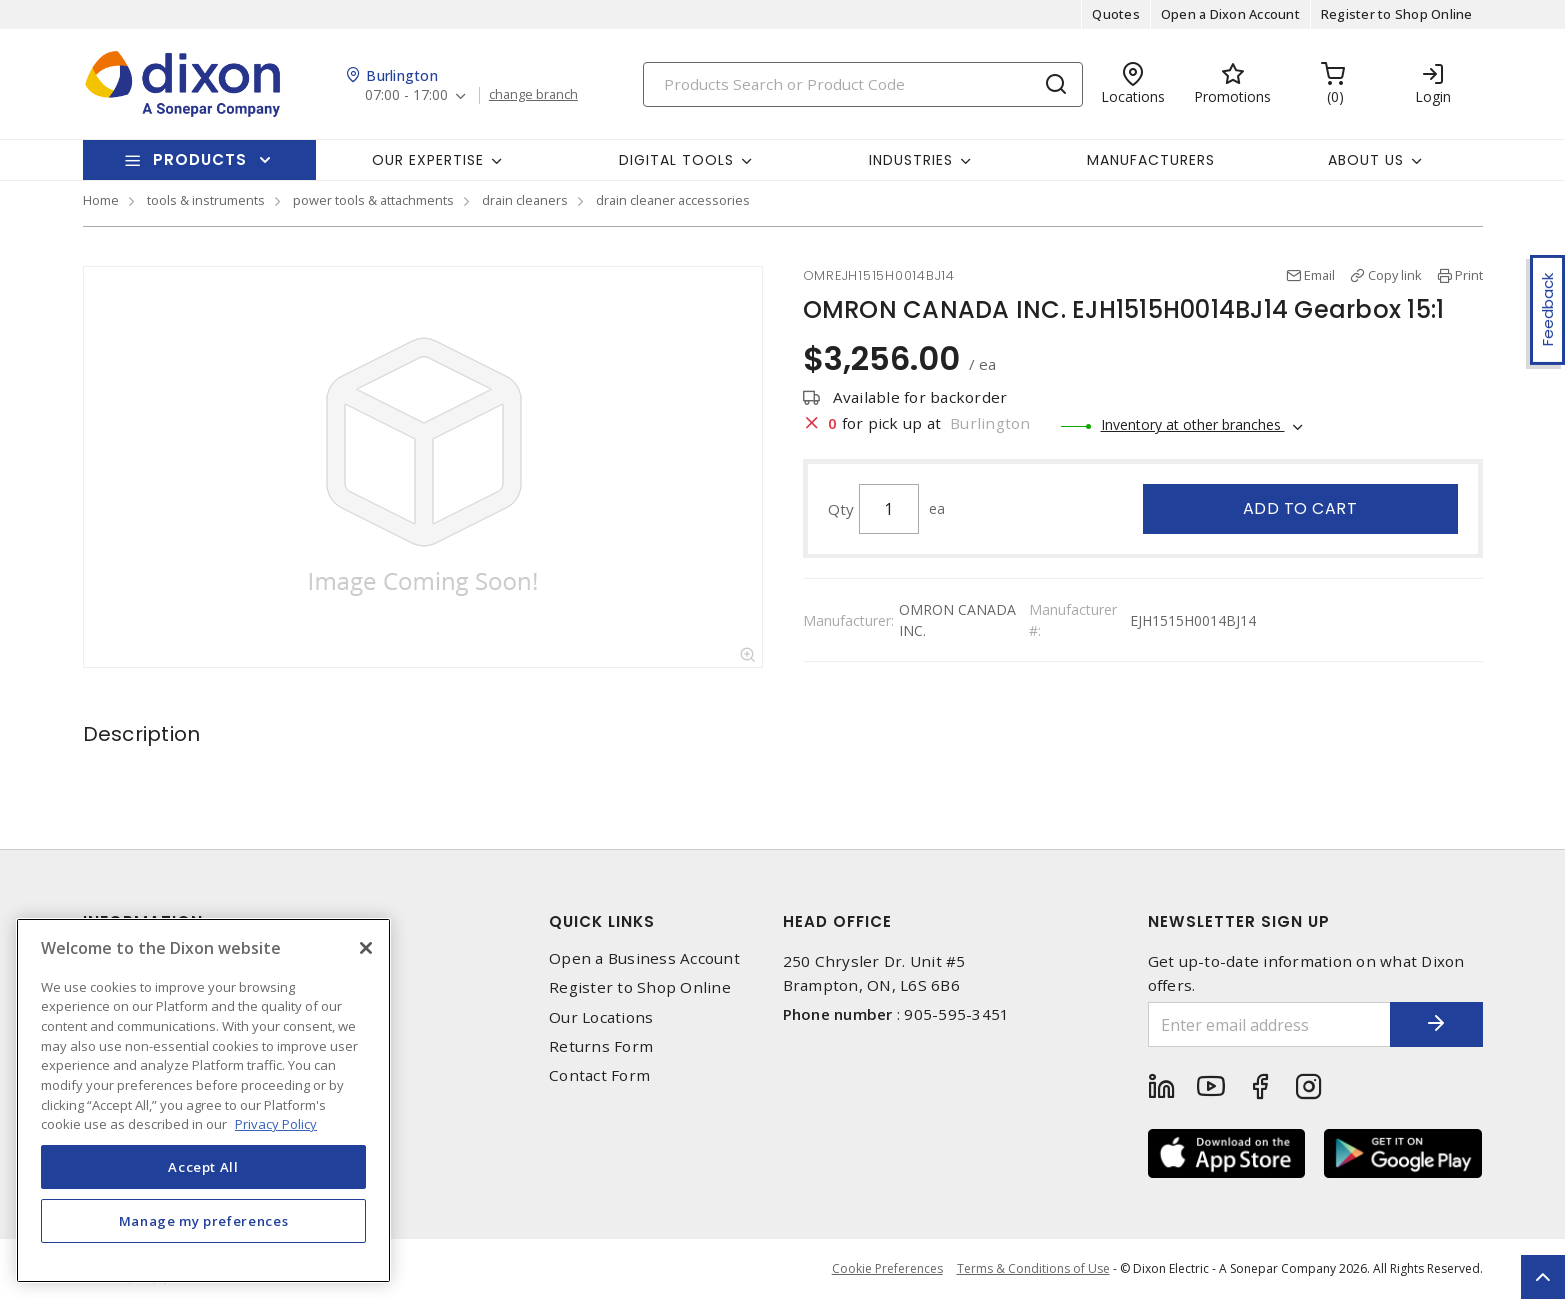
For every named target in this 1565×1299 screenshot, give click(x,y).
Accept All (203, 1167)
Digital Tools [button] (676, 160)
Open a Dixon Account (1230, 14)
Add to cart (1300, 508)
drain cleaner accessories (673, 200)
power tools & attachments (373, 200)
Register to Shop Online (1397, 14)
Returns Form (601, 1046)
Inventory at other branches (1193, 424)
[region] (203, 1100)
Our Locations (601, 1017)
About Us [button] (1366, 160)
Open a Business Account (644, 958)
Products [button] (200, 159)
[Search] (863, 84)
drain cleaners (525, 200)
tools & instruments (206, 200)
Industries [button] (911, 160)
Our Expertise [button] (428, 160)
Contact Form (599, 1075)
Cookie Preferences (886, 1269)
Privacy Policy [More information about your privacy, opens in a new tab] (276, 1124)
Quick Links (602, 921)
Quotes (1116, 14)
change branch (534, 95)
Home (101, 200)
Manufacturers (1151, 160)
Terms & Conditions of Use (1033, 1268)
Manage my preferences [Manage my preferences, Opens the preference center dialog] (204, 1221)
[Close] (366, 948)
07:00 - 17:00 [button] (406, 95)
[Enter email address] (1266, 1024)
